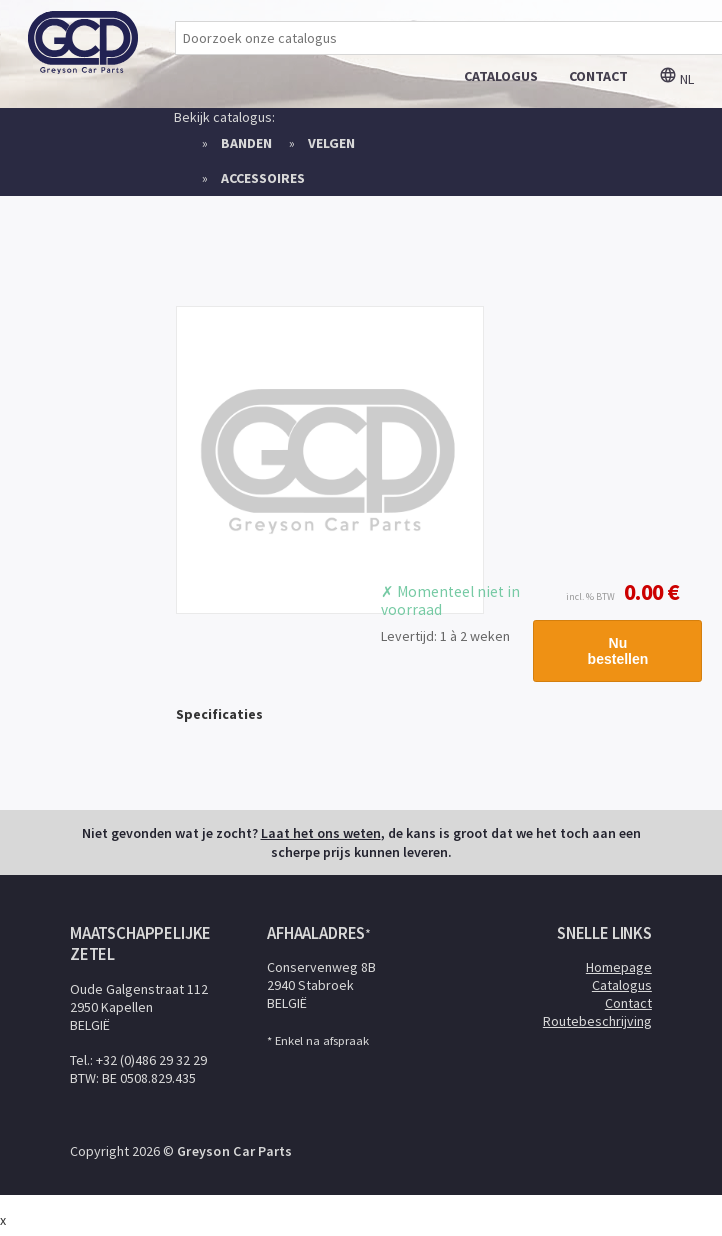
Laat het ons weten (321, 833)
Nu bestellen (618, 651)
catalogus (501, 76)
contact (598, 76)
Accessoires (263, 178)
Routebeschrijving (597, 1021)
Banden (246, 143)
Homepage (619, 967)
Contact (628, 1003)
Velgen (331, 143)
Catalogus (622, 985)
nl (676, 79)
